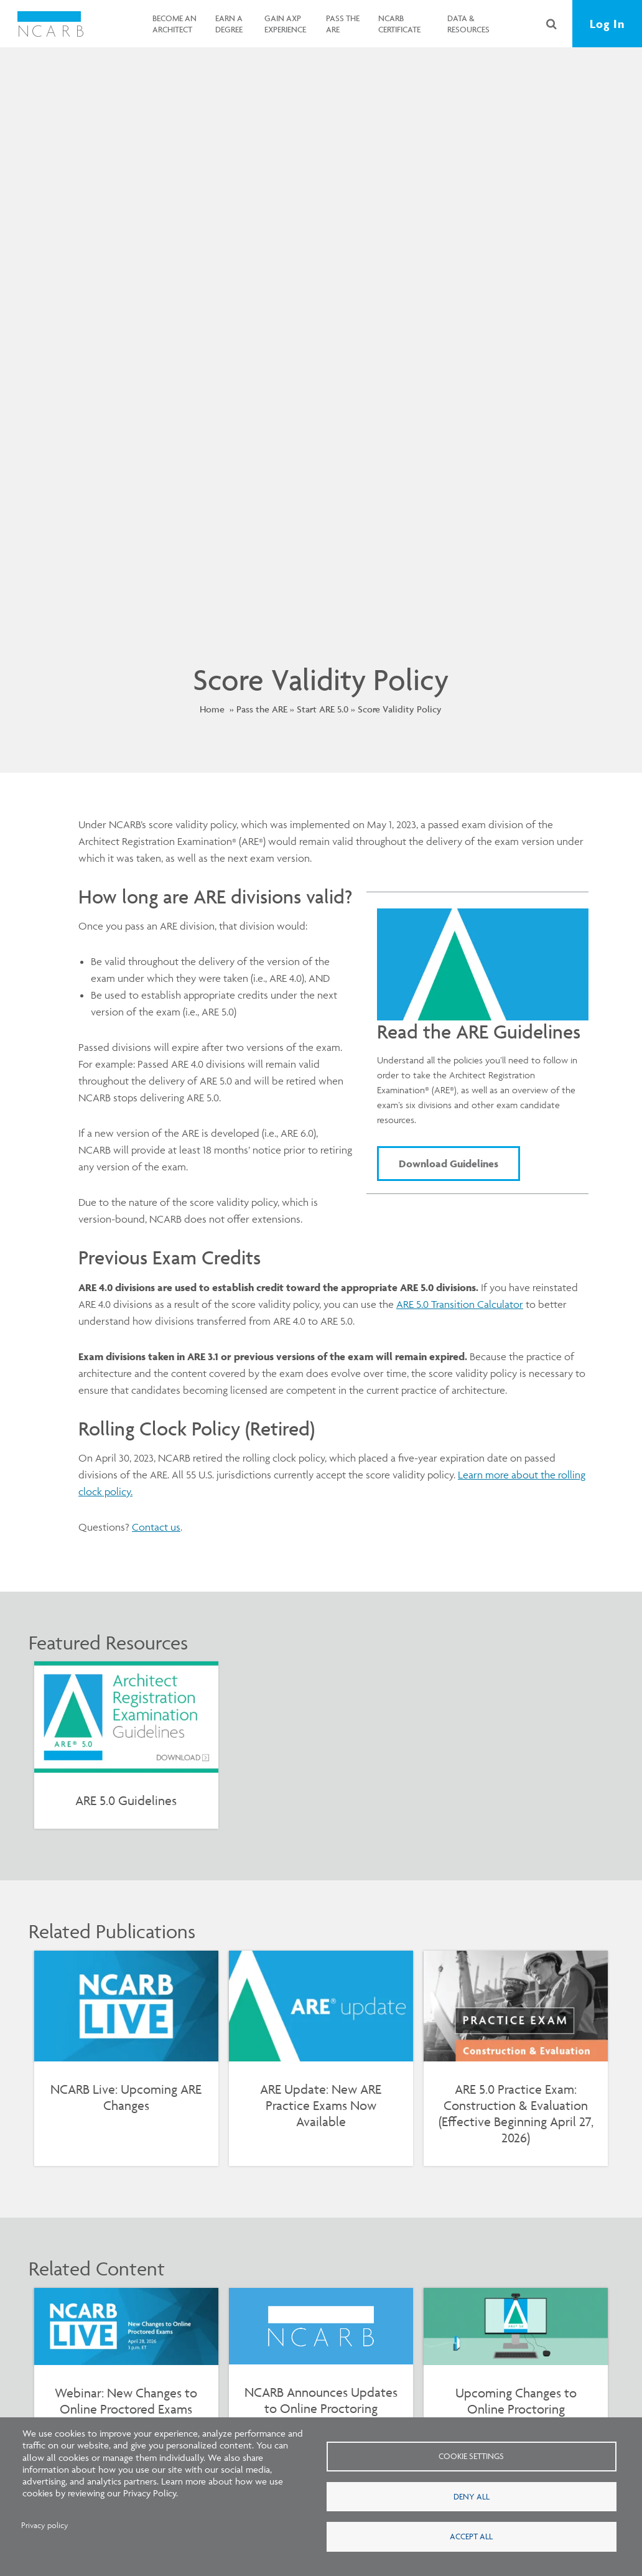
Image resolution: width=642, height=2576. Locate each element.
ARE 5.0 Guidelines (126, 1800)
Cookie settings (471, 2456)
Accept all (471, 2537)
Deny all (472, 2496)
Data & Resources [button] (467, 23)
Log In (607, 23)
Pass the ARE (261, 709)
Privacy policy (44, 2525)
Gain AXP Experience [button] (284, 23)
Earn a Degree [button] (228, 23)
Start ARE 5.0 (322, 709)
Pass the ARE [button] (342, 23)
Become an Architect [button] (174, 23)
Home (212, 709)
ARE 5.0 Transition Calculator (459, 1304)
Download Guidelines (448, 1163)
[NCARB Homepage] (51, 24)
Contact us (156, 1527)
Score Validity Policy (400, 709)
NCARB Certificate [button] (399, 23)
